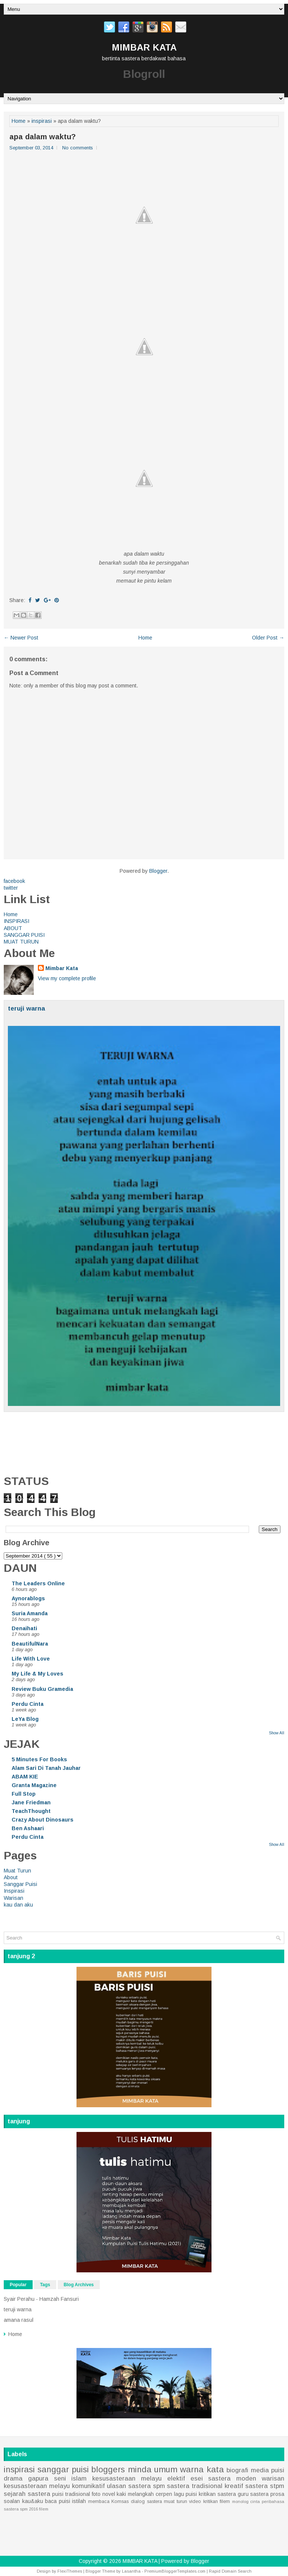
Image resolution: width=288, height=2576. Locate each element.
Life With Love (31, 1659)
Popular (18, 2284)
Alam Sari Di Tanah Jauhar (46, 1768)
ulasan (116, 2486)
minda (140, 2469)
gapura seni (47, 2478)
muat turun (175, 2501)
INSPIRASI (16, 921)
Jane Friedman (31, 1802)
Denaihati (24, 1628)
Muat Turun (17, 1871)
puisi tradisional (71, 2494)
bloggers (108, 2469)
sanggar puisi (63, 2469)
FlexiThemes (69, 2571)
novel (108, 2494)
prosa (277, 2494)
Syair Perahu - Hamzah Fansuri (41, 2299)
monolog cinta (246, 2501)
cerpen (164, 2494)
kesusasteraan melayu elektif (138, 2478)
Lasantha (131, 2571)
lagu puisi (185, 2494)
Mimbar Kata (61, 968)
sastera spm (146, 2486)
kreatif (234, 2486)
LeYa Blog (25, 1719)
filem (43, 2509)
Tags (45, 2284)
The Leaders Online (38, 1583)
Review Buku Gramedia (42, 1689)
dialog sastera (146, 2501)
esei (196, 2478)
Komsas (120, 2501)
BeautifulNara (30, 1644)
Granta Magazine (34, 1785)
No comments (77, 148)
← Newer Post (21, 638)
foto (96, 2494)
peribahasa (273, 2501)
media (260, 2470)
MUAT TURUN (21, 942)
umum (165, 2469)
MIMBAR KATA (144, 47)
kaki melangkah (135, 2494)
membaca (99, 2501)
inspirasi (42, 121)
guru (243, 2494)
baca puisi (57, 2501)
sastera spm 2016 (21, 2509)
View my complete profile (67, 978)
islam (79, 2478)
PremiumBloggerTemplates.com (175, 2571)
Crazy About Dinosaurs (43, 1820)
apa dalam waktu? (42, 137)
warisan (273, 2478)
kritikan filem (216, 2501)
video (195, 2501)
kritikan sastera (217, 2494)
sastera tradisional (194, 2486)
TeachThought (31, 1811)
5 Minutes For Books (39, 1759)
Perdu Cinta (28, 1704)
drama (13, 2478)
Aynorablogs (28, 1598)
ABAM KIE (25, 1777)
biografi (237, 2470)
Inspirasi (14, 1891)
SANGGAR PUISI (24, 935)
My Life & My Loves (37, 1674)
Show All (276, 1733)
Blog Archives (79, 2284)
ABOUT (13, 928)
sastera (259, 2494)
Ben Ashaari (28, 1828)
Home (19, 121)
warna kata (202, 2469)
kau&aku (32, 2501)
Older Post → (268, 638)
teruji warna (26, 1008)
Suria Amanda (30, 1613)
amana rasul (18, 2320)
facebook (14, 881)
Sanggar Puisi (20, 1884)
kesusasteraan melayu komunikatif (54, 2486)
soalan (12, 2501)
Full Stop (24, 1794)
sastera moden (232, 2478)
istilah (79, 2501)
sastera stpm (264, 2486)
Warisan (13, 1898)
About (11, 1877)
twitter (11, 888)
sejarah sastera (27, 2493)
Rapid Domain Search (230, 2571)
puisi (277, 2470)
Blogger (158, 871)
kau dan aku (18, 1905)
